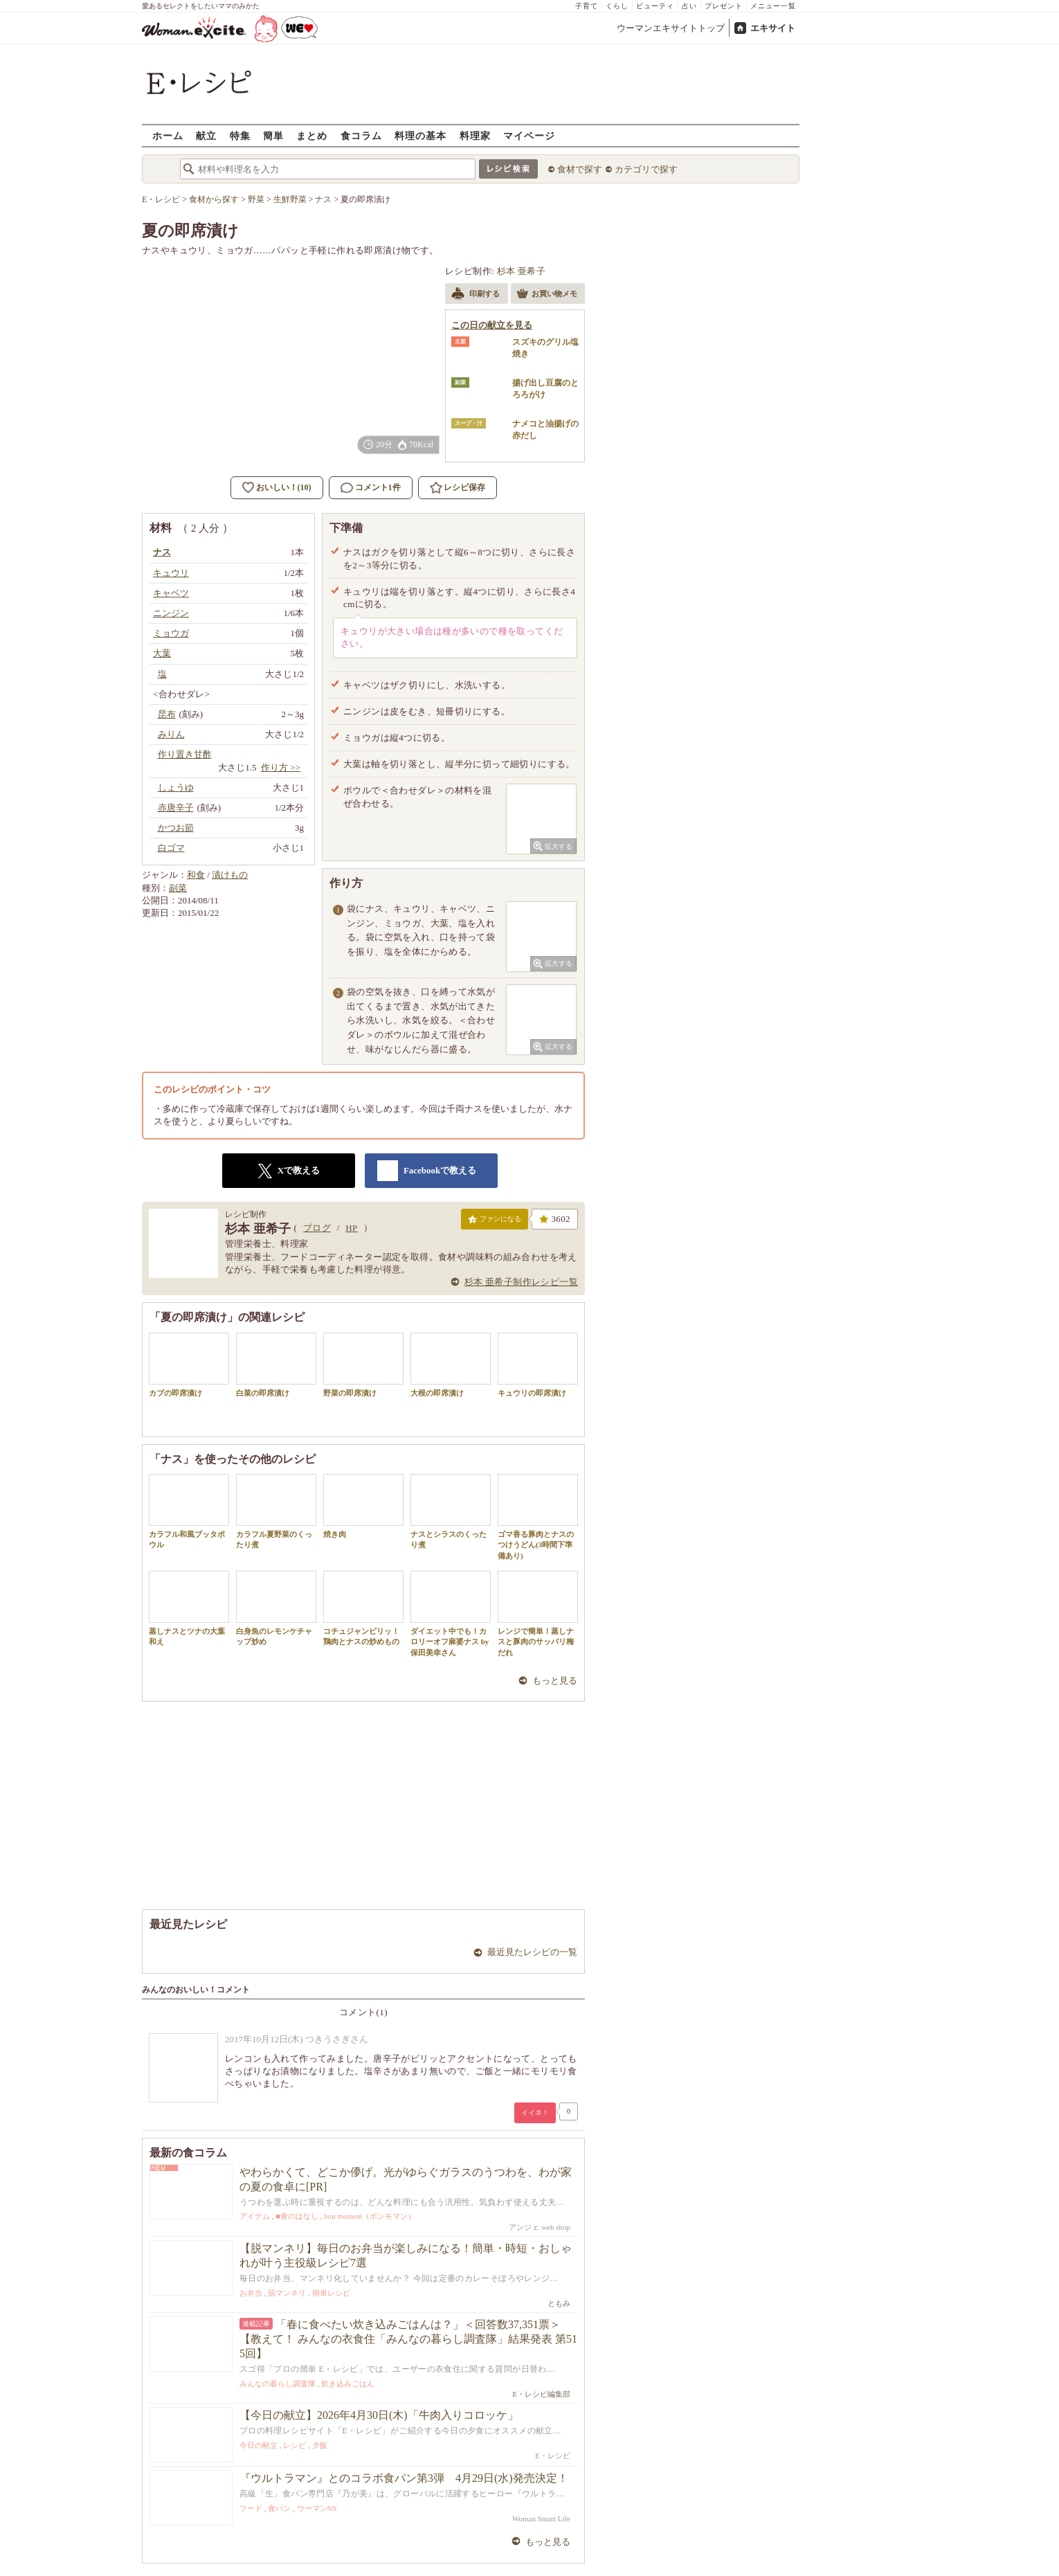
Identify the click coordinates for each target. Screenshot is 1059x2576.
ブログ (317, 1228)
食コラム (361, 135)
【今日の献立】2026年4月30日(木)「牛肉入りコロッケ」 (378, 2415)
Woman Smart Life (541, 2518)
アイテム (254, 2216)
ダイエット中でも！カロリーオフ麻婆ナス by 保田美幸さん (450, 1614)
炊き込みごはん (347, 2383)
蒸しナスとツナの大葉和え (189, 1608)
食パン (279, 2508)
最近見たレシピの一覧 (532, 1952)
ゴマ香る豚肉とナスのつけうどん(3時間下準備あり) (538, 1517)
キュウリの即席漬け (538, 1365)
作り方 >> (280, 767)
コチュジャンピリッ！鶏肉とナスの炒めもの (363, 1608)
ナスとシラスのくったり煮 (450, 1511)
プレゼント (724, 6)
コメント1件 (371, 488)
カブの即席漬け (189, 1365)
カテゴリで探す (646, 169)
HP (351, 1228)
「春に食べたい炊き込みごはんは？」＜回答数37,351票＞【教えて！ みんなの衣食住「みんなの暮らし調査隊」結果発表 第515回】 (408, 2338)
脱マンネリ (287, 2293)
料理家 (475, 135)
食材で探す (579, 169)
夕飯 (319, 2445)
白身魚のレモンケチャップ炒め (276, 1608)
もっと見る (554, 1680)
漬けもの (230, 875)
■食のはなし (296, 2216)
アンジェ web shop (539, 2227)
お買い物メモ (546, 295)
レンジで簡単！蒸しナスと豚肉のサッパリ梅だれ (538, 1614)
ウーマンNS (317, 2508)
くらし (617, 6)
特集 (240, 135)
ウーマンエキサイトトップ (671, 28)
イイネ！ (535, 2112)
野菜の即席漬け (363, 1365)
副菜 (178, 888)
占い (689, 6)
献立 (206, 135)
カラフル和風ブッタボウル (189, 1511)
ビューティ (655, 6)
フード (250, 2508)
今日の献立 (258, 2445)
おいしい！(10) (283, 487)
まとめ (311, 135)
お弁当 (250, 2293)
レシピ (294, 2445)
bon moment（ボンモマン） (369, 2216)
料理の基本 (420, 135)
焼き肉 (363, 1506)
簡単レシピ (331, 2293)
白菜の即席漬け (276, 1365)
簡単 (273, 135)
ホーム (167, 135)
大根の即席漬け (450, 1365)
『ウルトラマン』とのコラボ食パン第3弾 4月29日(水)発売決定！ (403, 2478)
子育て (586, 6)
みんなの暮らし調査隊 (277, 2383)
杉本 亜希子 (521, 271)
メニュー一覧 (773, 6)
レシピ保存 (464, 487)
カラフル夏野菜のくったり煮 (276, 1511)
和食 (196, 875)
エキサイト (772, 28)
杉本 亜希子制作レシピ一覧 (521, 1282)
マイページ (529, 135)
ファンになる (494, 1222)
